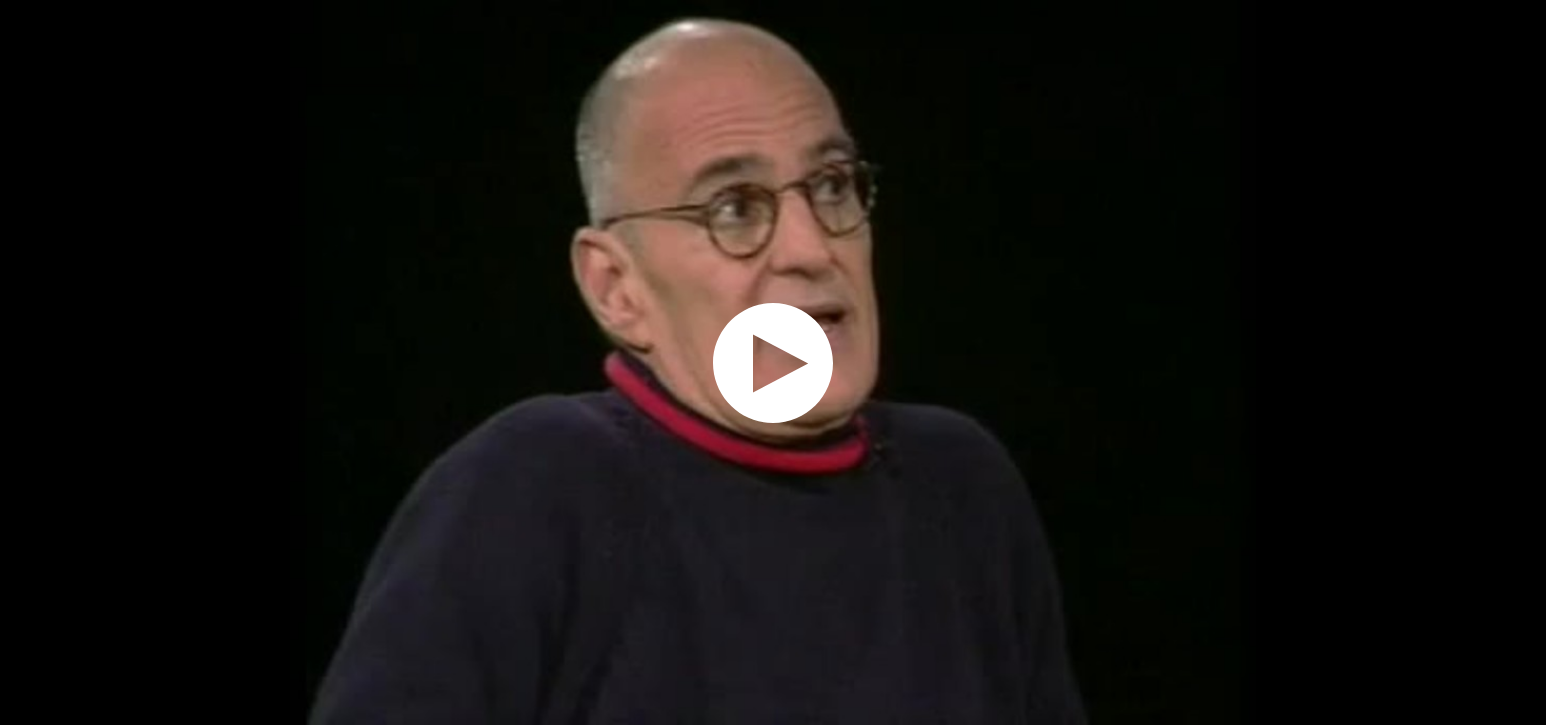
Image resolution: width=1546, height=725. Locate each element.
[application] (773, 362)
